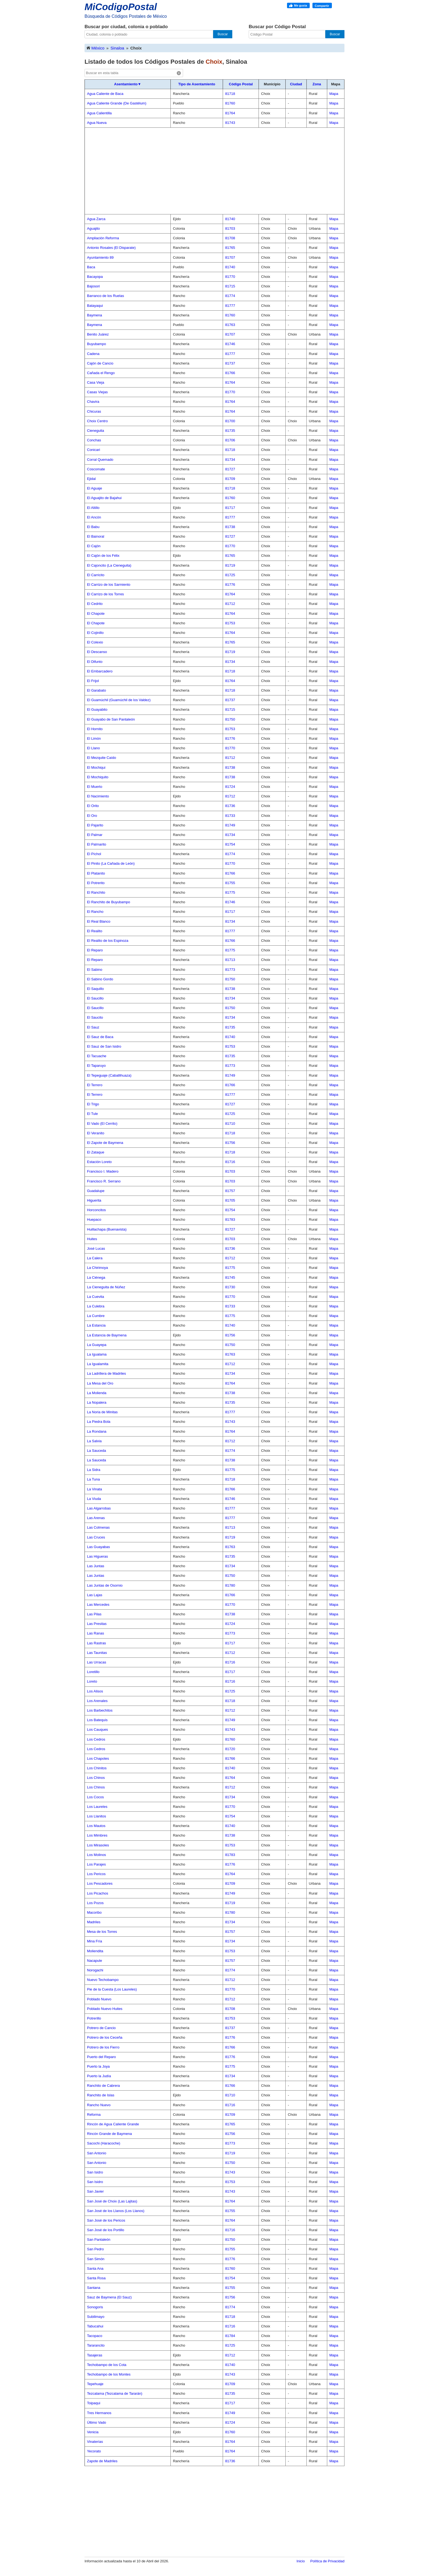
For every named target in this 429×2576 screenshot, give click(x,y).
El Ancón (94, 517)
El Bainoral (95, 536)
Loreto (92, 1681)
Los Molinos (96, 1855)
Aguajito (93, 228)
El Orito (93, 806)
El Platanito (96, 873)
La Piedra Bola (98, 1422)
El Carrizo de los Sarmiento (108, 584)
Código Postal (241, 84)
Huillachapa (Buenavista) (107, 1229)
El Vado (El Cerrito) (102, 1123)
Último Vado (96, 2422)
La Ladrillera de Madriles (106, 1373)
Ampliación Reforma (103, 238)
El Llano (93, 748)
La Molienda (96, 1393)
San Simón (96, 2259)
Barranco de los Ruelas (105, 296)
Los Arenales (97, 1701)
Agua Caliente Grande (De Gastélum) (116, 103)
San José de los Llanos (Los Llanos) (115, 2211)
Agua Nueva (97, 123)
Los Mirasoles (98, 1845)
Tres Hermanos (99, 2413)
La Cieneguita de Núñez (106, 1287)
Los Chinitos (97, 1768)
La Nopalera (96, 1402)
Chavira (93, 402)
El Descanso (97, 652)
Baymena (94, 315)
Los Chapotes (98, 1758)
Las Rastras (96, 1643)
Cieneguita (95, 431)
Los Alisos (95, 1691)
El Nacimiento (98, 796)
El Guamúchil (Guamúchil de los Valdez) (118, 700)
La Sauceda (96, 1451)
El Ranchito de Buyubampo (108, 902)
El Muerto (94, 787)
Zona (316, 84)
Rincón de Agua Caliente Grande (113, 2124)
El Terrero (94, 1085)
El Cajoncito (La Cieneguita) (109, 565)
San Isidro (95, 2172)
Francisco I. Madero (102, 1171)
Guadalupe (96, 1191)
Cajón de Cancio (100, 363)
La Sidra (93, 1470)
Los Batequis (97, 1720)
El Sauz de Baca (100, 1037)
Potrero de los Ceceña (104, 2037)
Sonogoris (95, 2307)
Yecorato (94, 2451)
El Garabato (96, 690)
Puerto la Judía (99, 2076)
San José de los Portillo (105, 2230)
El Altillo (93, 508)
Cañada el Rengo (101, 373)
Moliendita (95, 1951)
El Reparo (95, 950)
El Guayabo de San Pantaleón (111, 719)
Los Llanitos (96, 1816)
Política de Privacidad (327, 2561)
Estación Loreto (99, 1162)
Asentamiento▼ (127, 84)
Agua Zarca (96, 219)
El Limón (94, 738)
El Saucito (95, 1017)
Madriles (93, 1922)
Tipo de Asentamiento (196, 84)
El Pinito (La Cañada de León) (111, 863)
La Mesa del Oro (100, 1383)
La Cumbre (96, 1316)
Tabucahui (95, 2326)
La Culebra (96, 1306)
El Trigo (93, 1104)
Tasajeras (94, 2355)
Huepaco (94, 1219)
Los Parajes (96, 1864)
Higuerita (94, 1200)
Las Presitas (97, 1624)
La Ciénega (96, 1277)
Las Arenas (96, 1518)
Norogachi (95, 1970)
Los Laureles (97, 1807)
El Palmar (94, 835)
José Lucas (96, 1248)
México (95, 47)
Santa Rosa (96, 2278)
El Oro (92, 816)
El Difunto (94, 662)
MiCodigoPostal (121, 6)
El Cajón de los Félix (103, 555)
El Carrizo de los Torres (105, 594)
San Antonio (96, 2153)
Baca (91, 267)
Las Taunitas (97, 1653)
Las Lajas (94, 1595)
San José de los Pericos (106, 2220)
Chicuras (94, 411)
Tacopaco (94, 2336)
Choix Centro (97, 421)
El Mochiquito (97, 777)
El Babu (93, 527)
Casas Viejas (97, 392)
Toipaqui (93, 2403)
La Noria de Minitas (102, 1412)
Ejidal (91, 479)
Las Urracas (96, 1662)
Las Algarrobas (99, 1508)
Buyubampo (96, 344)
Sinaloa (117, 48)
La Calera (94, 1258)
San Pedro (95, 2249)
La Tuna (93, 1479)
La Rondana (96, 1431)
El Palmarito (96, 844)
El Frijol (93, 681)
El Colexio (95, 642)
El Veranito (95, 1133)
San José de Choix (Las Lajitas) (112, 2201)
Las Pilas (94, 1614)
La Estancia (96, 1325)
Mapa (333, 94)
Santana (93, 2288)
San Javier (95, 2191)
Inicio (301, 2561)
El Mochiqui (96, 767)
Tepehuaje (95, 2384)
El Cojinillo (95, 633)
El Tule (92, 1114)
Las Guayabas (98, 1547)
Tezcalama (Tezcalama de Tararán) (114, 2393)
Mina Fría (94, 1941)
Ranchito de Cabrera (103, 2085)
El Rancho (95, 912)
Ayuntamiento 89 (100, 257)
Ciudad (296, 84)
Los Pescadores (99, 1883)
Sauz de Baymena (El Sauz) (109, 2297)
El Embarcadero (99, 671)
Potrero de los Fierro (103, 2047)
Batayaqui (95, 306)
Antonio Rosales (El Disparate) (111, 248)
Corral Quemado (100, 459)
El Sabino (94, 970)
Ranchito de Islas (100, 2095)
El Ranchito (96, 892)
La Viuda (94, 1499)
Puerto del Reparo (101, 2057)
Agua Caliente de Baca (105, 94)
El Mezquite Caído (101, 758)
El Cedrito (95, 604)
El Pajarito (95, 825)
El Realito (94, 931)
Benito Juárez (98, 334)
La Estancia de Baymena (107, 1335)
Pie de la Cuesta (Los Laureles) (112, 1989)
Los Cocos (95, 1797)
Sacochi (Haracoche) (103, 2143)
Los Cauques (97, 1729)
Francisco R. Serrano (104, 1181)
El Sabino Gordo (100, 979)
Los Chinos (96, 1778)
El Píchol (94, 854)
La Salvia (94, 1441)
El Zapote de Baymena (105, 1143)
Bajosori (93, 286)
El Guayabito (97, 709)
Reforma (94, 2114)
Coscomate (96, 469)
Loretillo (93, 1672)
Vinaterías (95, 2442)
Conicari (93, 450)
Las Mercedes (98, 1604)
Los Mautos (96, 1826)
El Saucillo (95, 998)
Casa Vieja (95, 382)
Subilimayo (96, 2317)
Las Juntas (95, 1566)
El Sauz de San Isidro (104, 1046)
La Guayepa (96, 1345)
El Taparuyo (96, 1065)
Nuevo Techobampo (102, 1980)
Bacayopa (95, 277)
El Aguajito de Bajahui (104, 498)
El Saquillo (95, 989)
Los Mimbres (97, 1835)
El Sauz (93, 1027)
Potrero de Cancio (101, 2028)
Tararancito (96, 2345)
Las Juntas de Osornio (105, 1585)
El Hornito (95, 729)
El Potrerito (96, 883)
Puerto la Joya (98, 2066)
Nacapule (94, 1961)
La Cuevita (95, 1297)
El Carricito (96, 575)
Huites (92, 1239)
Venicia (92, 2432)
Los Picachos (97, 1893)
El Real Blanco (98, 921)
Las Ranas (95, 1633)
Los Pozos (95, 1903)
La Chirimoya (97, 1268)
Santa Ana (95, 2268)
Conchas (94, 440)
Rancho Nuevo (99, 2105)
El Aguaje (94, 488)
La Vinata (94, 1489)
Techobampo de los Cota (106, 2365)
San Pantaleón (98, 2239)
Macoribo (94, 1912)
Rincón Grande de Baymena (109, 2134)
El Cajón (93, 546)
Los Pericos (96, 1874)
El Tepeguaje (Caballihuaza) (109, 1075)
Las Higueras (97, 1556)
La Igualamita (97, 1364)
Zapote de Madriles (102, 2461)
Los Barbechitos (99, 1710)
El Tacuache (96, 1056)
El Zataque (95, 1152)
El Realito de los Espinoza (107, 941)
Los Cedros (96, 1739)
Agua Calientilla (99, 113)
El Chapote (96, 613)
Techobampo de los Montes (109, 2374)
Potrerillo (94, 2018)
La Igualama (97, 1354)
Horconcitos (96, 1210)
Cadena (93, 354)
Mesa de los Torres (102, 1932)
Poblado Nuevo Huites (104, 2009)
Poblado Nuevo (99, 1999)
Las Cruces (96, 1537)
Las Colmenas (98, 1527)
